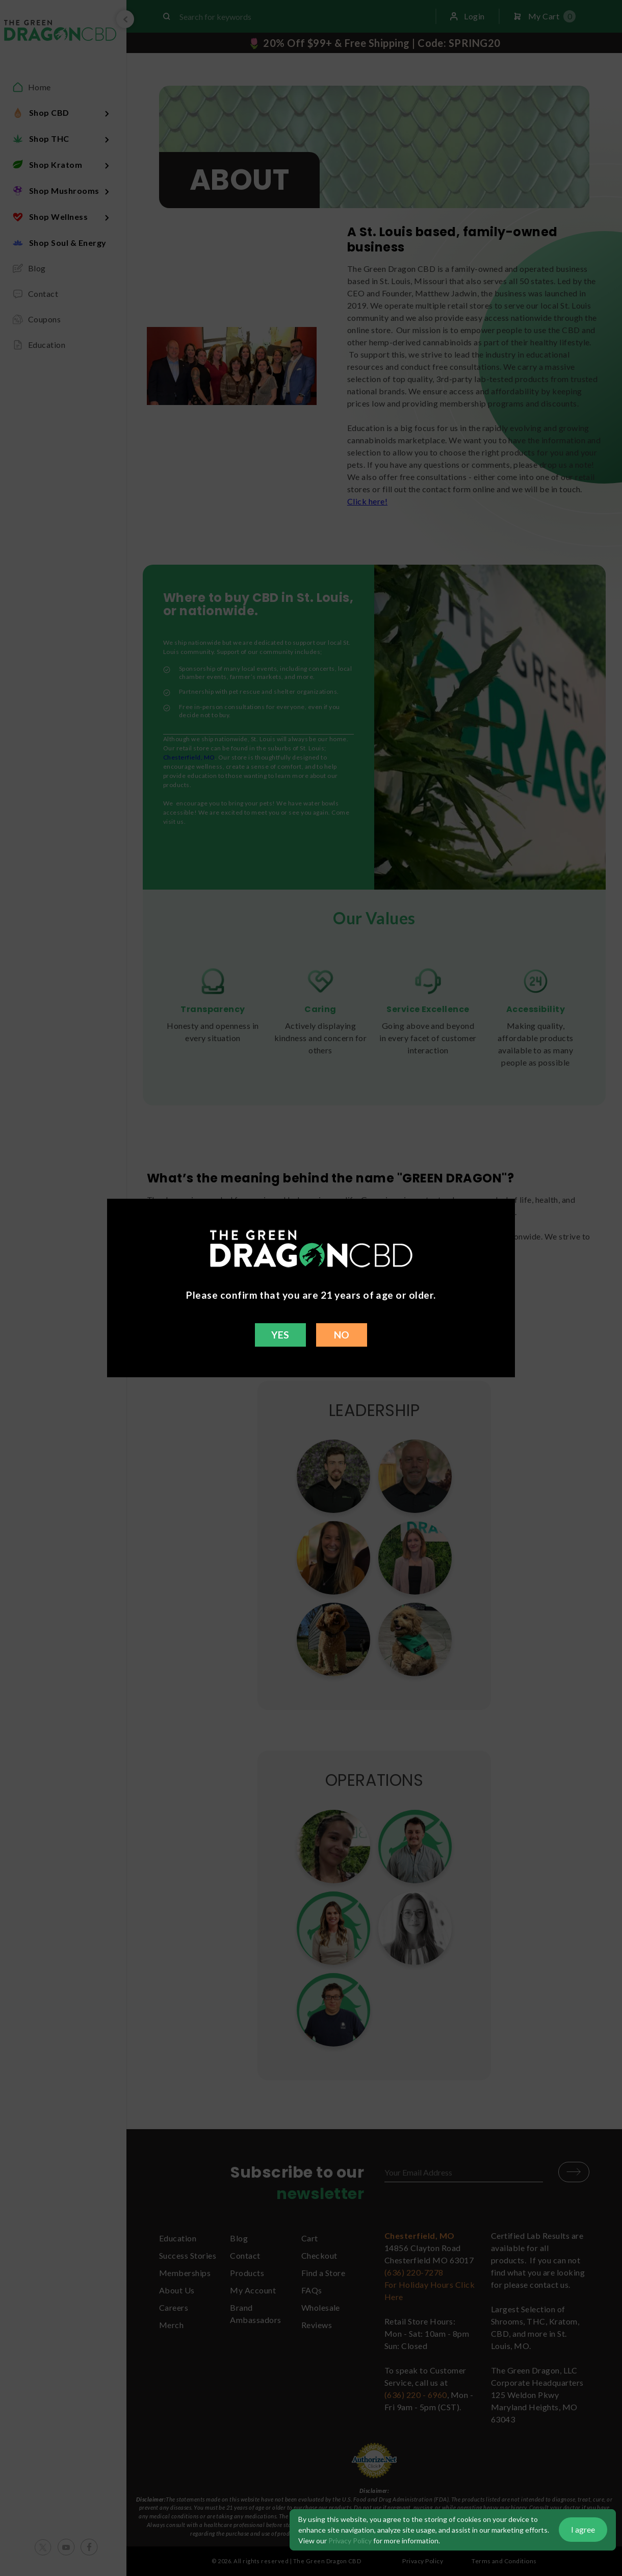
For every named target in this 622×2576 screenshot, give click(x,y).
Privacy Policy (350, 2540)
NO (342, 1335)
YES (280, 1335)
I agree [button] (583, 2529)
